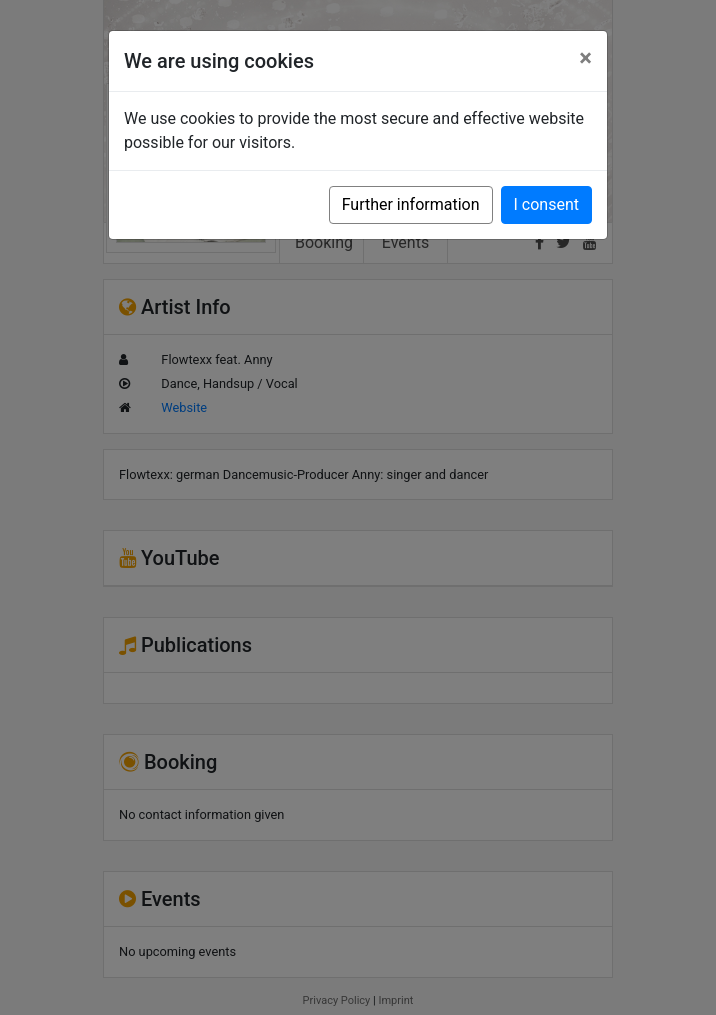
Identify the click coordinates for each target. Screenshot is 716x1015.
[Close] (585, 58)
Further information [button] (411, 204)
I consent (546, 204)
